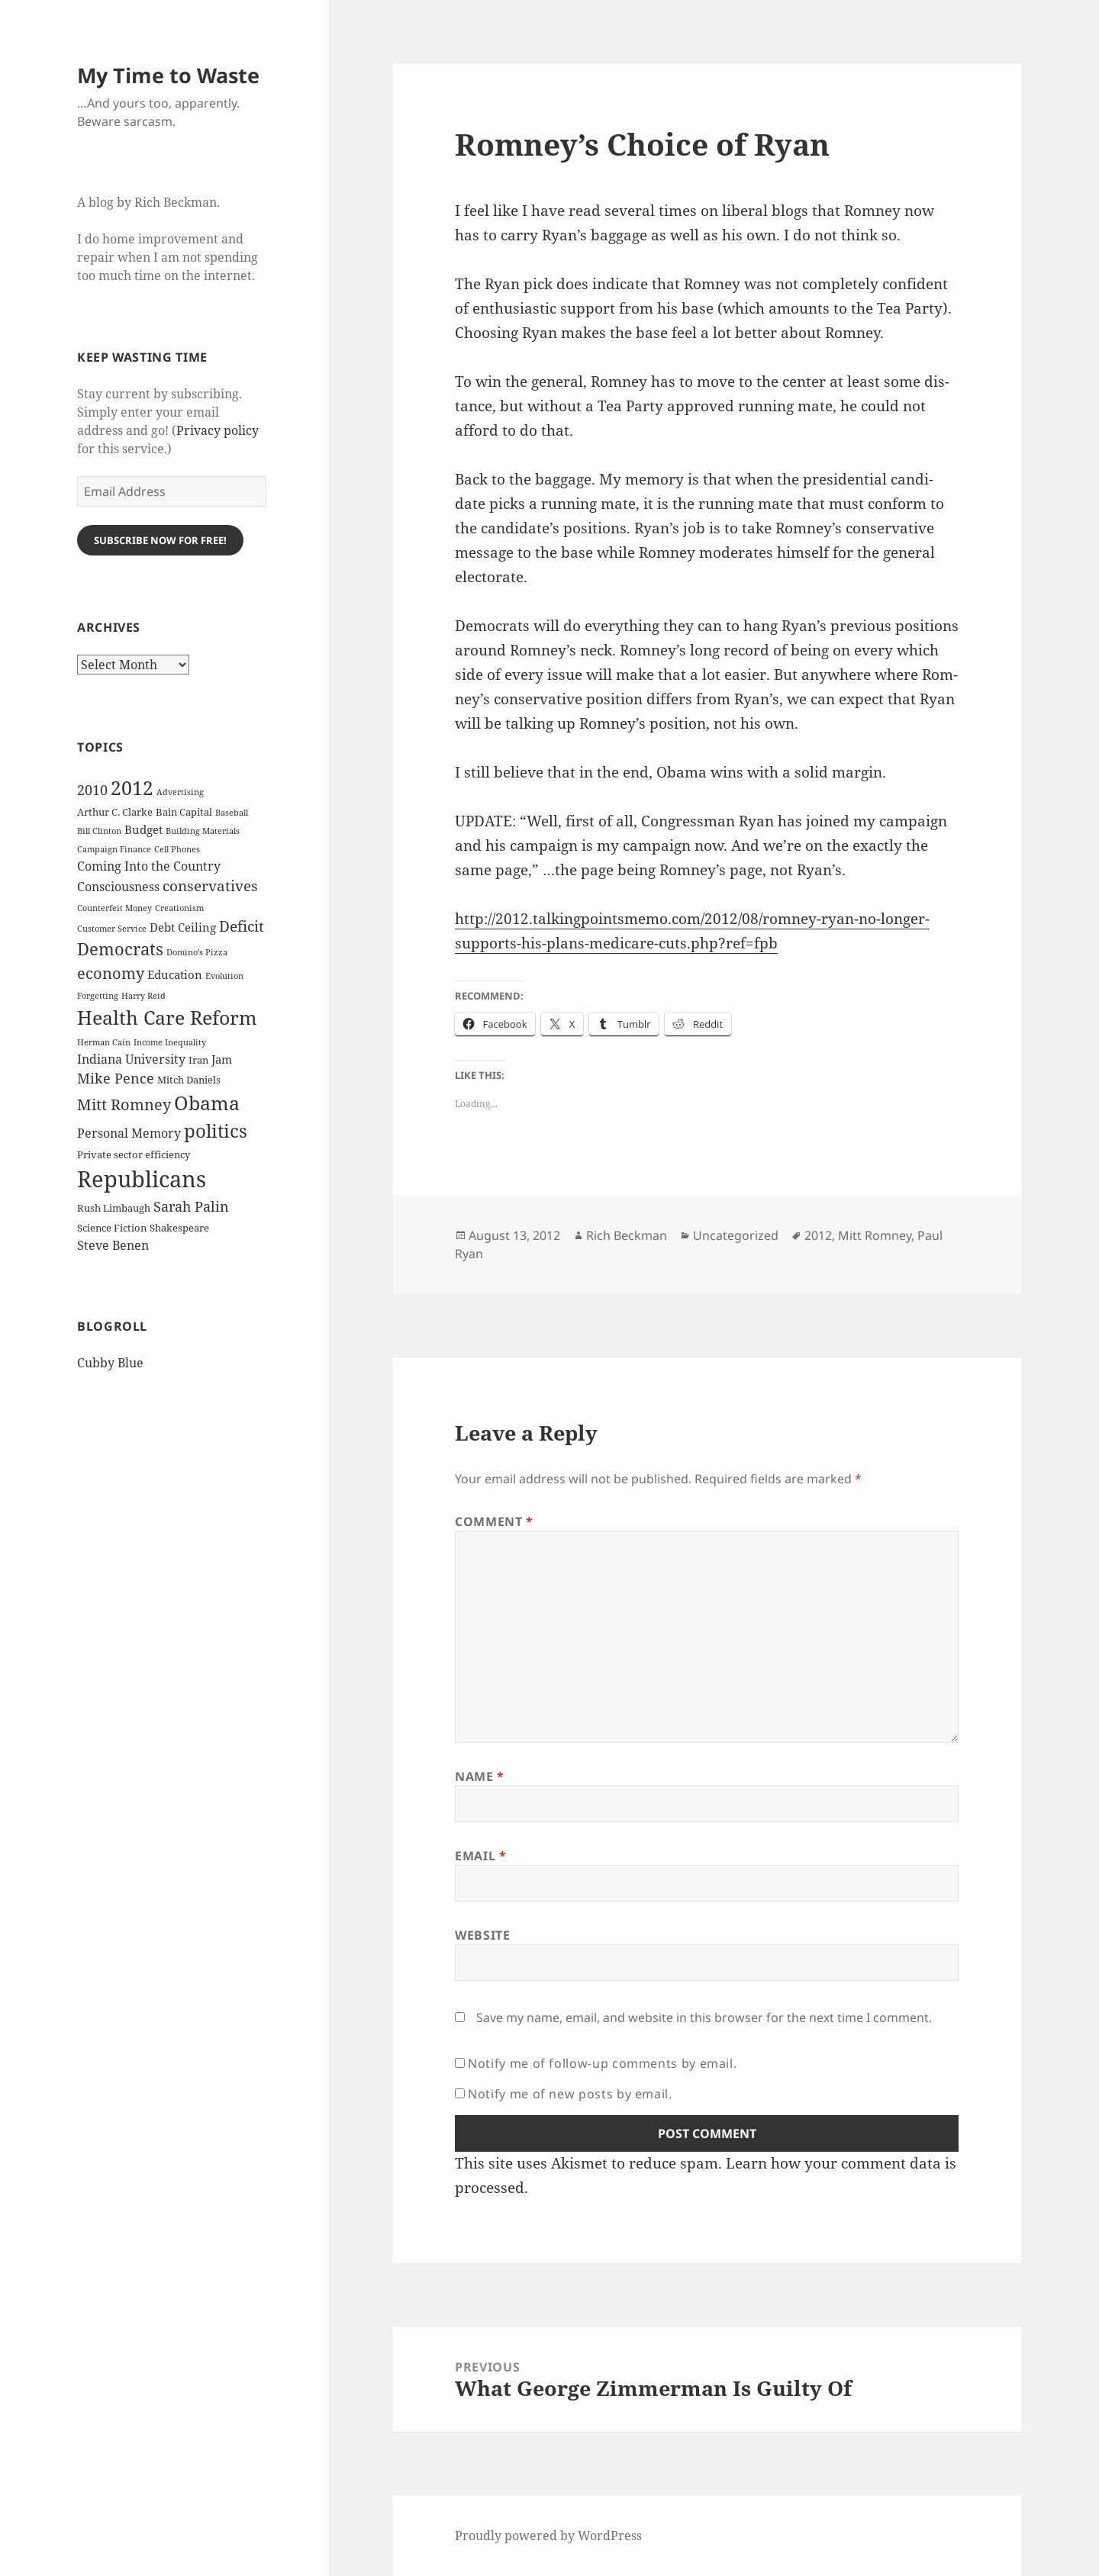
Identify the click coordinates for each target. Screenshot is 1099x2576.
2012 (818, 1235)
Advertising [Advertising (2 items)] (180, 792)
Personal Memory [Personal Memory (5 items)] (129, 1133)
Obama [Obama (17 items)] (207, 1103)
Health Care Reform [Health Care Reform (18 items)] (167, 1017)
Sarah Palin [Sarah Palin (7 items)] (191, 1206)
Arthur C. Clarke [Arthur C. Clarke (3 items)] (115, 812)
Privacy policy (217, 430)
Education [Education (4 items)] (174, 974)
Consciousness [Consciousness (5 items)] (118, 886)
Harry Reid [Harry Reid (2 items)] (143, 995)
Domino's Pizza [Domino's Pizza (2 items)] (196, 952)
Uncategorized (735, 1235)
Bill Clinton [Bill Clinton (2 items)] (99, 831)
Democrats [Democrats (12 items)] (120, 949)
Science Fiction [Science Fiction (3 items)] (112, 1228)
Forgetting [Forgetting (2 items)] (97, 995)
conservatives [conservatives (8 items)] (210, 886)
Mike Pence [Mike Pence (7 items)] (115, 1078)
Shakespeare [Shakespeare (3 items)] (179, 1228)
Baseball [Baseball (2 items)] (231, 812)
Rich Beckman (626, 1235)
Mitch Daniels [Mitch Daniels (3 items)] (189, 1080)
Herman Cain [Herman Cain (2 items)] (104, 1042)
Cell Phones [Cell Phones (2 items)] (177, 849)
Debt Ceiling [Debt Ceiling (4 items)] (183, 927)
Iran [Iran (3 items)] (198, 1060)
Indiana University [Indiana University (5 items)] (131, 1059)
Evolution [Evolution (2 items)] (224, 976)
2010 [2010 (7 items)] (92, 790)
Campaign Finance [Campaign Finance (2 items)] (114, 849)
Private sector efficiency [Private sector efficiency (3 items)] (133, 1154)
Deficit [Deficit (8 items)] (241, 926)
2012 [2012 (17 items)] (132, 787)
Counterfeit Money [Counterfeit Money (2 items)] (114, 908)
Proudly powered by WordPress (548, 2535)
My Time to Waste (168, 75)
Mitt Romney (874, 1235)
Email (480, 1855)
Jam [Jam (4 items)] (221, 1059)
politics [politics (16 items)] (215, 1130)
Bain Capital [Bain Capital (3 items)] (184, 812)
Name (479, 1776)
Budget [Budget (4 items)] (143, 829)
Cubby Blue (110, 1362)
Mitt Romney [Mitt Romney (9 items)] (124, 1104)
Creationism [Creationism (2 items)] (179, 908)
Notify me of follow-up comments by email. (602, 2063)
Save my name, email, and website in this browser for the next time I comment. (704, 2017)
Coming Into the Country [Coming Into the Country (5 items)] (149, 866)
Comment (494, 1521)
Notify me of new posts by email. (570, 2093)
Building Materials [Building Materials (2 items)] (203, 831)
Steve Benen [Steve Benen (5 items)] (113, 1245)
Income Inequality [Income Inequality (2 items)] (170, 1042)
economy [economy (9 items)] (110, 973)
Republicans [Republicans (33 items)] (141, 1179)
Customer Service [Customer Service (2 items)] (112, 928)
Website (482, 1935)
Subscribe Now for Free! (160, 540)
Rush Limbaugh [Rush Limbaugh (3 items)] (113, 1208)
